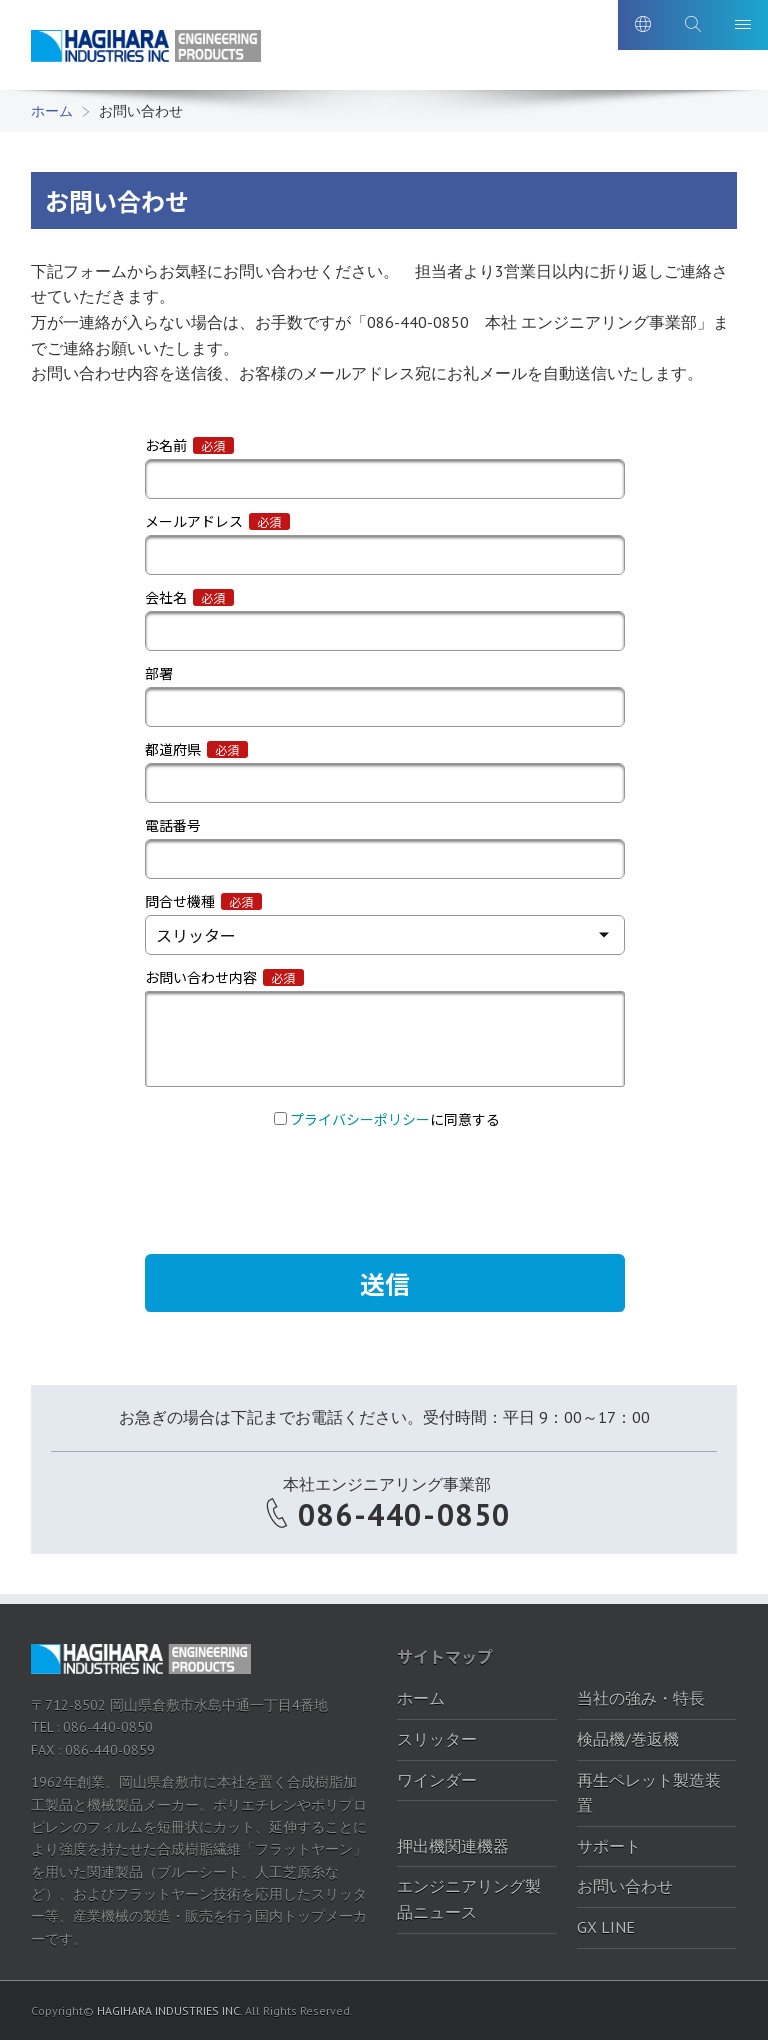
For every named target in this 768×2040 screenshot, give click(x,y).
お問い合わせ (625, 1886)
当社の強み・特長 (641, 1698)
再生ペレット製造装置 (649, 1793)
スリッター (437, 1739)
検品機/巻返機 (628, 1739)
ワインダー (437, 1780)
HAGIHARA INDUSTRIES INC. (169, 2010)
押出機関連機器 (453, 1846)
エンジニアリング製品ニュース (469, 1899)
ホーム (52, 111)
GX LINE (606, 1927)
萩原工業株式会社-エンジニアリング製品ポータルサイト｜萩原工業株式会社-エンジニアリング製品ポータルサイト (146, 48)
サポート (609, 1846)
